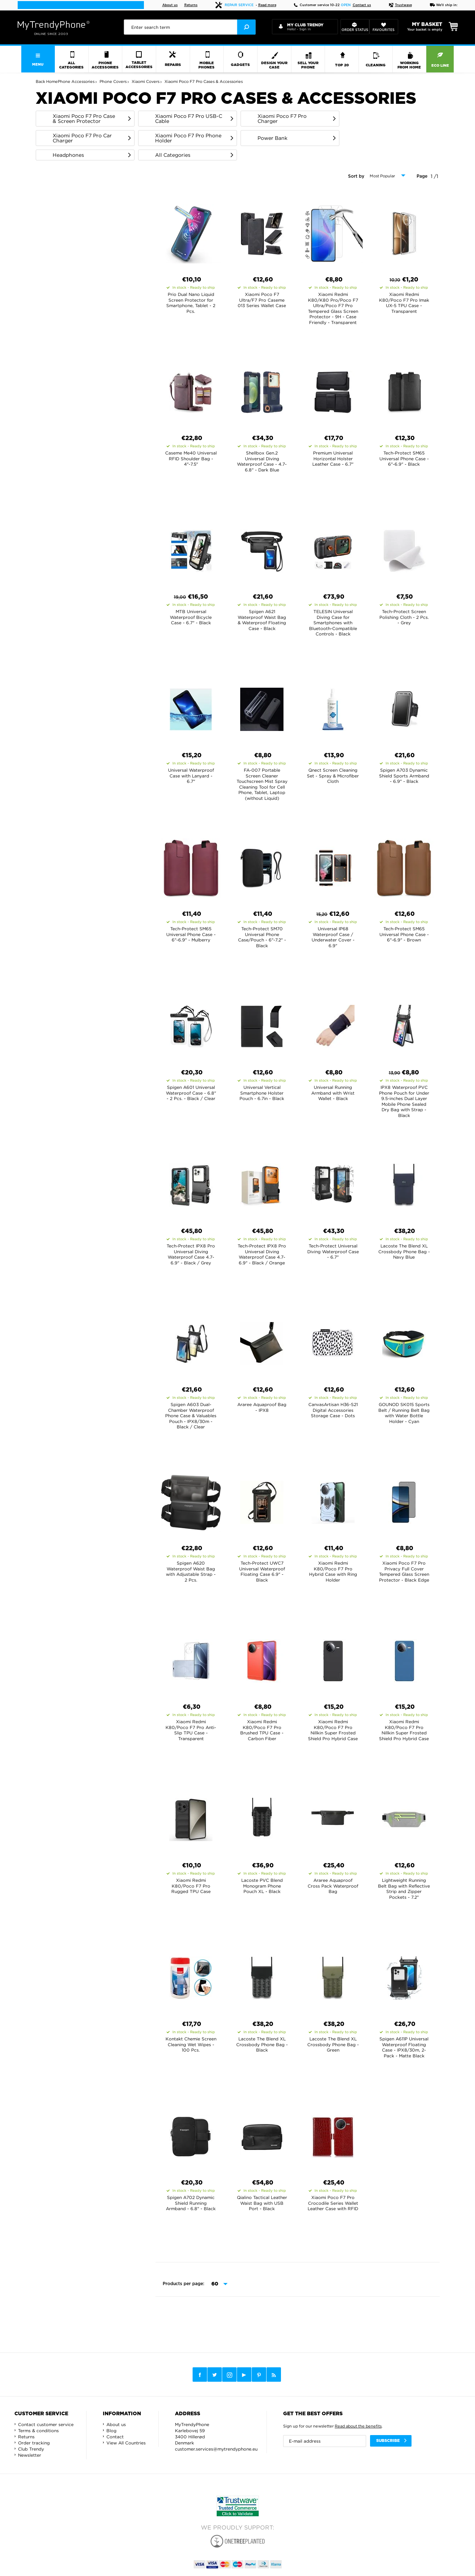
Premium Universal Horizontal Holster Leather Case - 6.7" (332, 458)
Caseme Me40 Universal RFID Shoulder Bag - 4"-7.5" (191, 458)
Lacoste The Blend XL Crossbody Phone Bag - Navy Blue (404, 1251)
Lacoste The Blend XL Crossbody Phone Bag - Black (262, 2044)
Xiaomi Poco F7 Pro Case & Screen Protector (84, 119)
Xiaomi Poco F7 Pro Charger (282, 119)
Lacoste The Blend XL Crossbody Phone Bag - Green (333, 2044)
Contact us (362, 5)
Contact (115, 2436)
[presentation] (189, 27)
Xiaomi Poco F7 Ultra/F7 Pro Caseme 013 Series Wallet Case (262, 300)
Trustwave (400, 5)
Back (40, 81)
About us (170, 5)
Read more (267, 5)
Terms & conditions (38, 2430)
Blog (111, 2430)
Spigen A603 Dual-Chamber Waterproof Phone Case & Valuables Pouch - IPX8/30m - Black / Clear (190, 1415)
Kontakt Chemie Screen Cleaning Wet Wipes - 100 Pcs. (191, 2044)
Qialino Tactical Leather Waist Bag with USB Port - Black (262, 2203)
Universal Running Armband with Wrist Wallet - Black (333, 1093)
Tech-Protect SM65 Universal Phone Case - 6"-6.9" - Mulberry (191, 934)
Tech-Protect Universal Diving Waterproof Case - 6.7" (333, 1251)
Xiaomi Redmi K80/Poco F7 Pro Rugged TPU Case (191, 1886)
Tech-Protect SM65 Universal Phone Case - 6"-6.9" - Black (404, 458)
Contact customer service (46, 2424)
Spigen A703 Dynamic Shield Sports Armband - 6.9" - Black (404, 776)
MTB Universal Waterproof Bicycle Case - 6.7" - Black (191, 617)
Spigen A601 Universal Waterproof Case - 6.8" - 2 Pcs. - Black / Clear (191, 1093)
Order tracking (34, 2442)
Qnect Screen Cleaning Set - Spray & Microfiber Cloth (333, 776)
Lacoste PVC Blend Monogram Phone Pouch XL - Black (262, 1886)
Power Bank (272, 138)
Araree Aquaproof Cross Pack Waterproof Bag (333, 1886)
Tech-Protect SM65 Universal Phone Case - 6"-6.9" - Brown (404, 934)
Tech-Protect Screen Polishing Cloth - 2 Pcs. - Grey (404, 617)
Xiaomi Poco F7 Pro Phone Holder (188, 138)
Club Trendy (31, 2449)
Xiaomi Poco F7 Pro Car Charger (82, 138)
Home (52, 81)
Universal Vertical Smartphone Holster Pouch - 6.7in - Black (261, 1093)
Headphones (68, 155)
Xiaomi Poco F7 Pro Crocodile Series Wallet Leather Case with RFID (333, 2203)
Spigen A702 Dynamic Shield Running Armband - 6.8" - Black (191, 2203)
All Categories (172, 155)
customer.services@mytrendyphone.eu (216, 2449)
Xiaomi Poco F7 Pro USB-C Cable (188, 119)
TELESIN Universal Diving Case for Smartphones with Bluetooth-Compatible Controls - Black (333, 622)
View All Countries (126, 2442)
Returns (191, 5)
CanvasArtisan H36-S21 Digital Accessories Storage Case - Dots (333, 1410)
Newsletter (29, 2455)
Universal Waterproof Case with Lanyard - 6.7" (191, 776)
